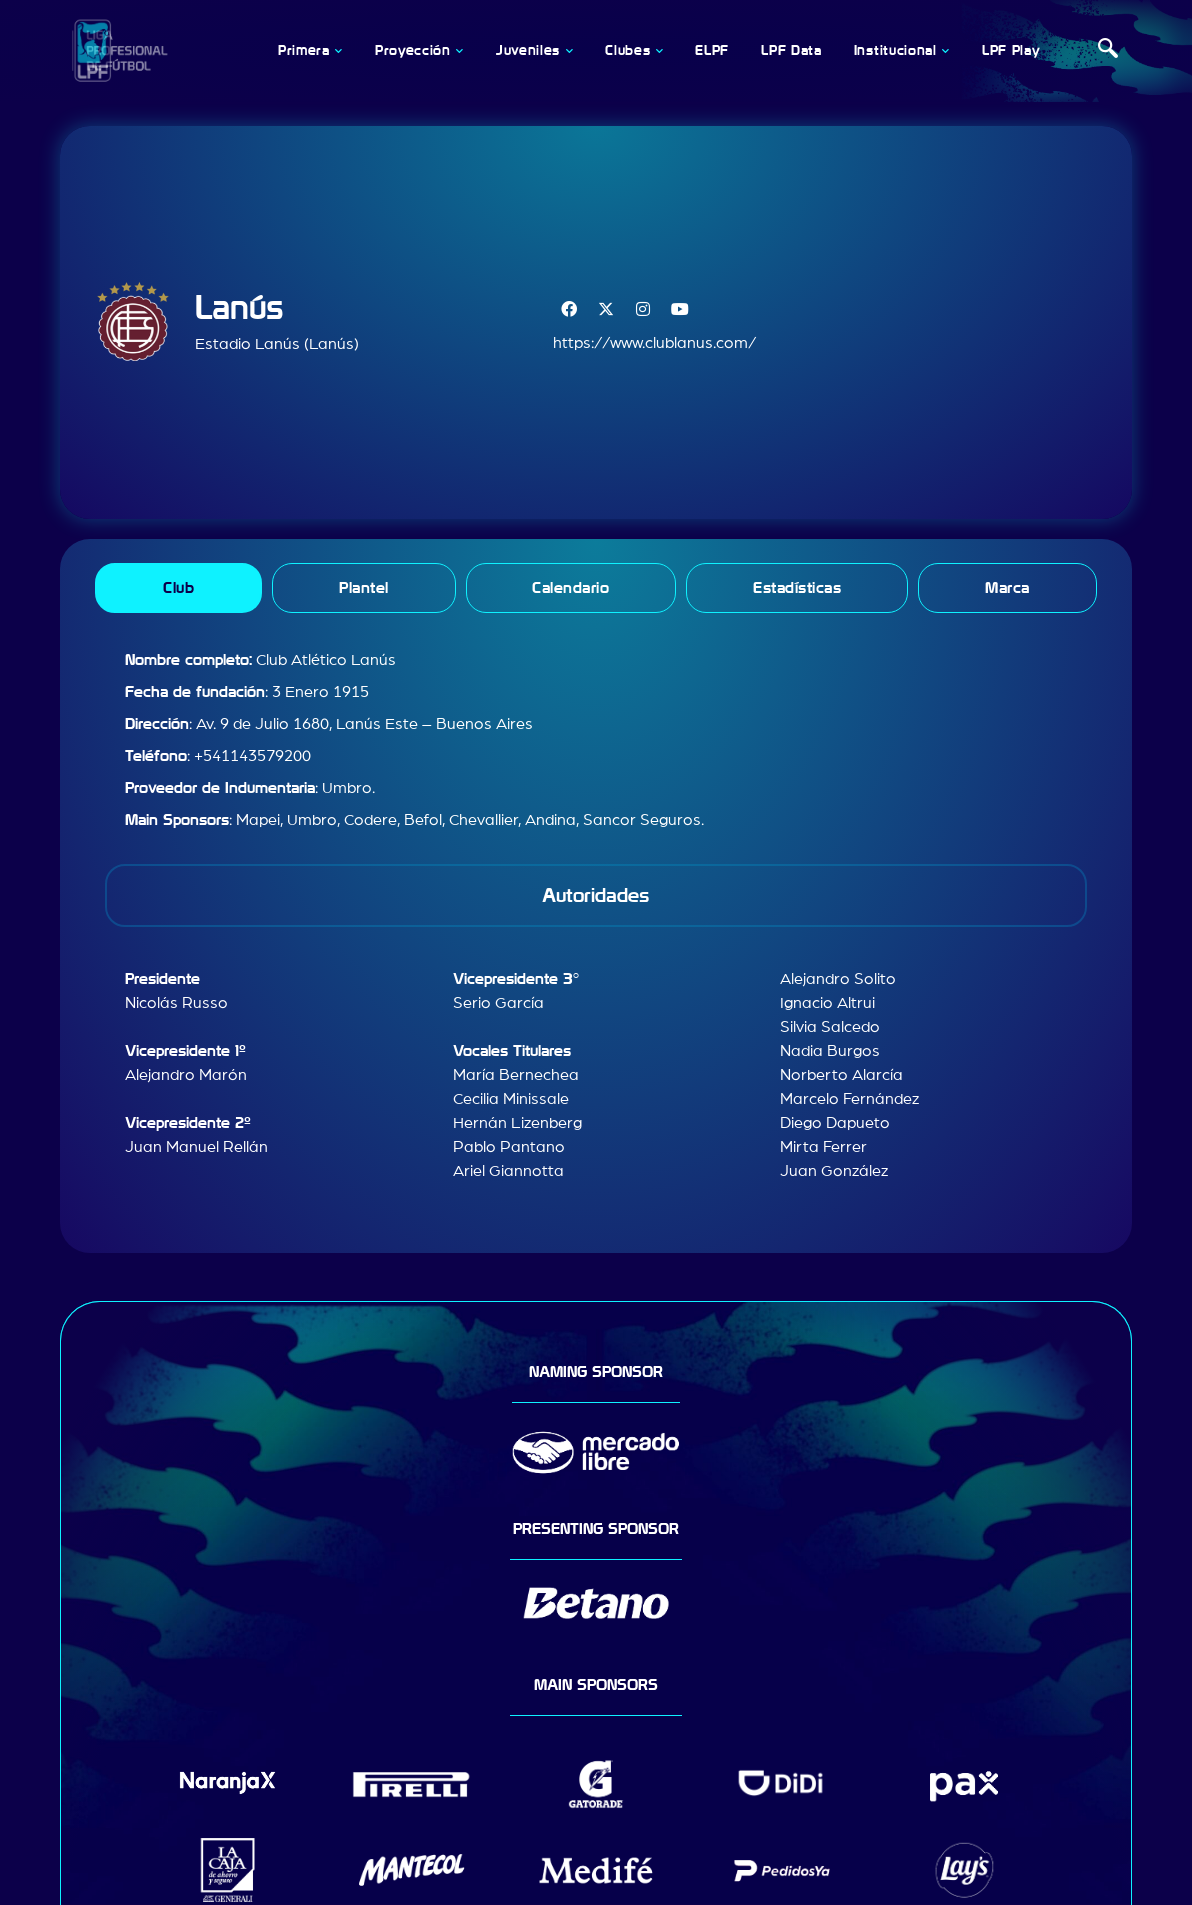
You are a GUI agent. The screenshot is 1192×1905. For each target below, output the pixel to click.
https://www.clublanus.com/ (654, 343)
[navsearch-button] (1108, 51)
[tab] (178, 588)
